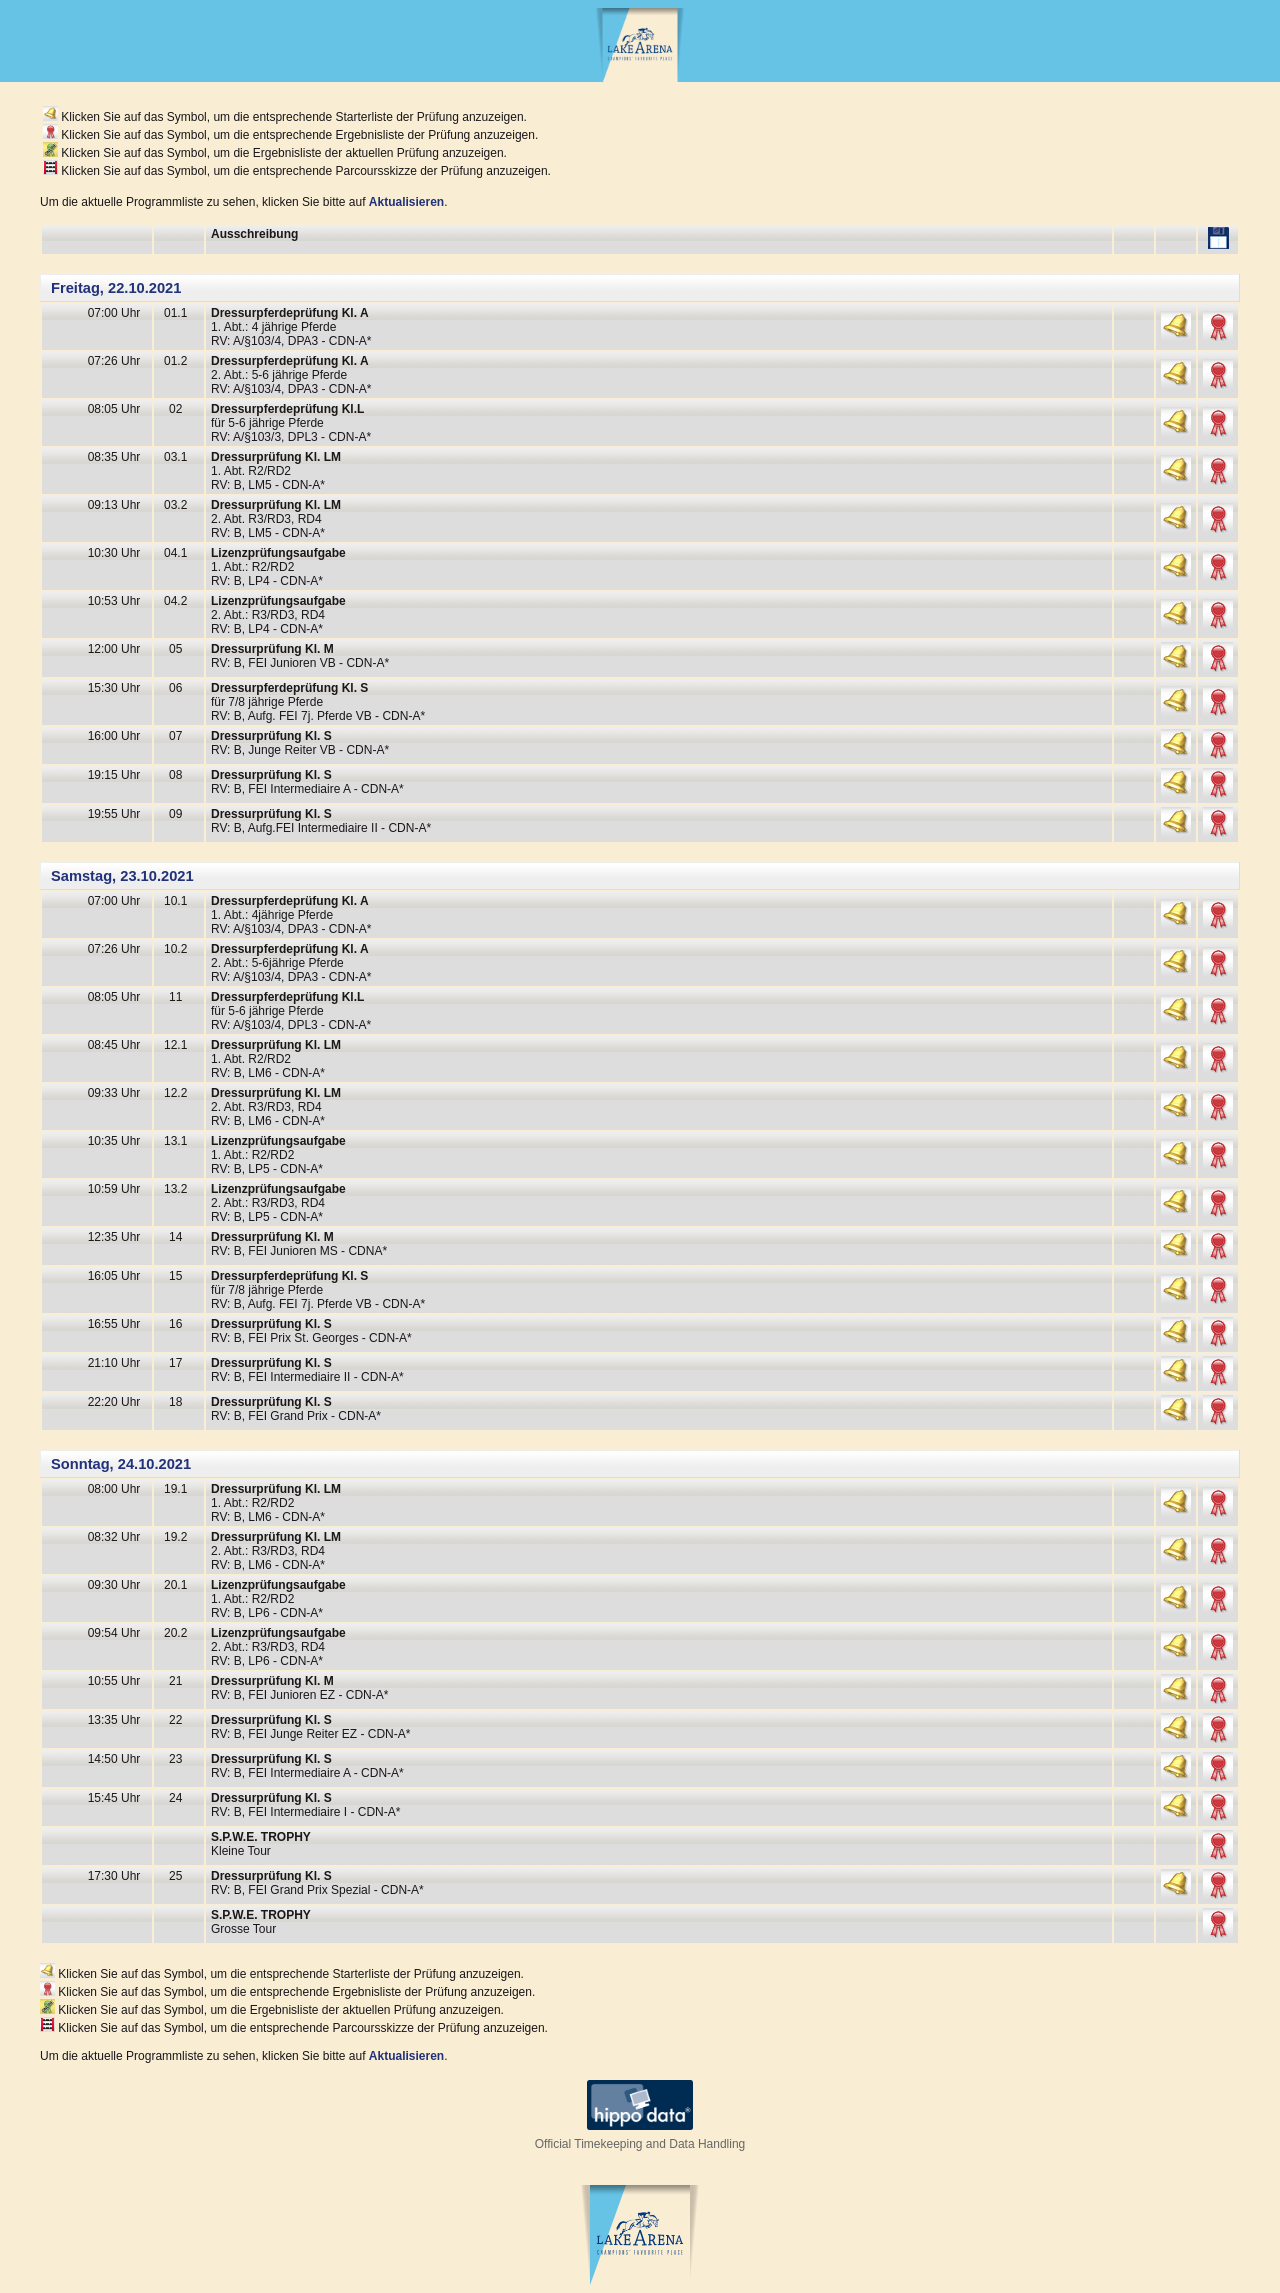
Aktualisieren (406, 202)
